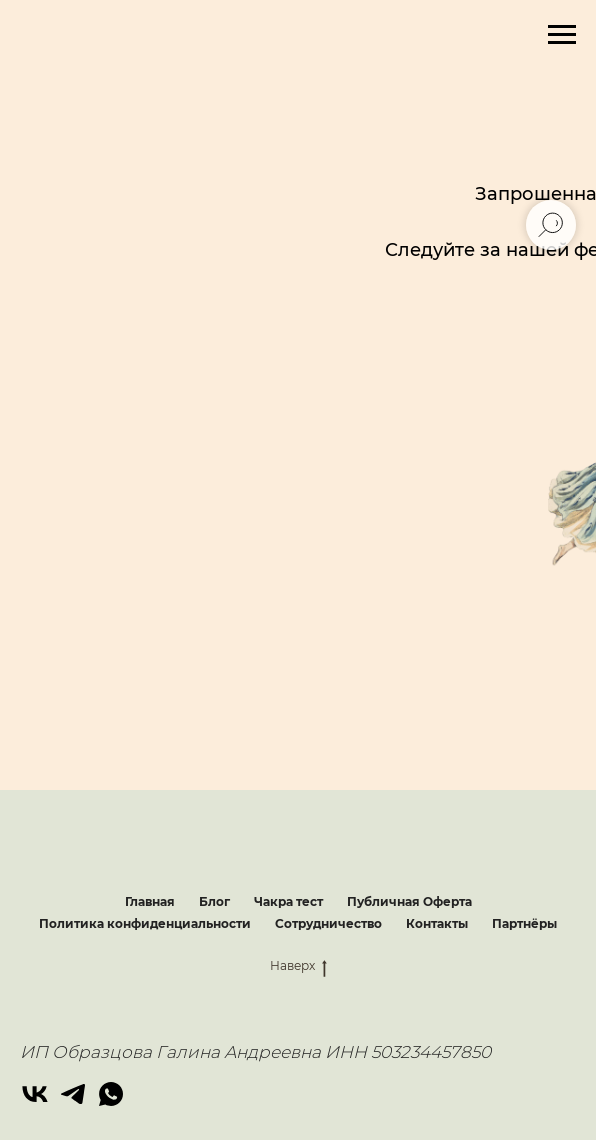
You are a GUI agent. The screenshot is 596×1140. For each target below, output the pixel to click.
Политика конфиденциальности (145, 923)
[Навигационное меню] (562, 35)
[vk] (35, 1094)
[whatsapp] (111, 1094)
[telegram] (73, 1094)
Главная (150, 901)
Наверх (298, 966)
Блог (214, 901)
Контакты (437, 923)
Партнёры (524, 923)
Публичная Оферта (409, 901)
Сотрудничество (328, 923)
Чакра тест (288, 901)
